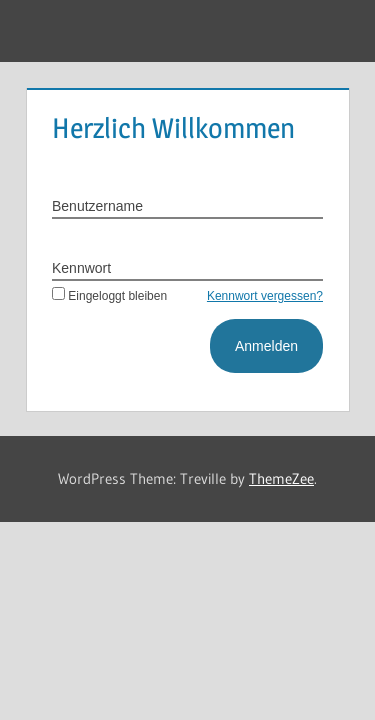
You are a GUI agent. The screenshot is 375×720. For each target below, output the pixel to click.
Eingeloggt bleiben (109, 296)
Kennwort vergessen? (265, 296)
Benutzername (97, 206)
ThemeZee (281, 478)
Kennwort (81, 268)
